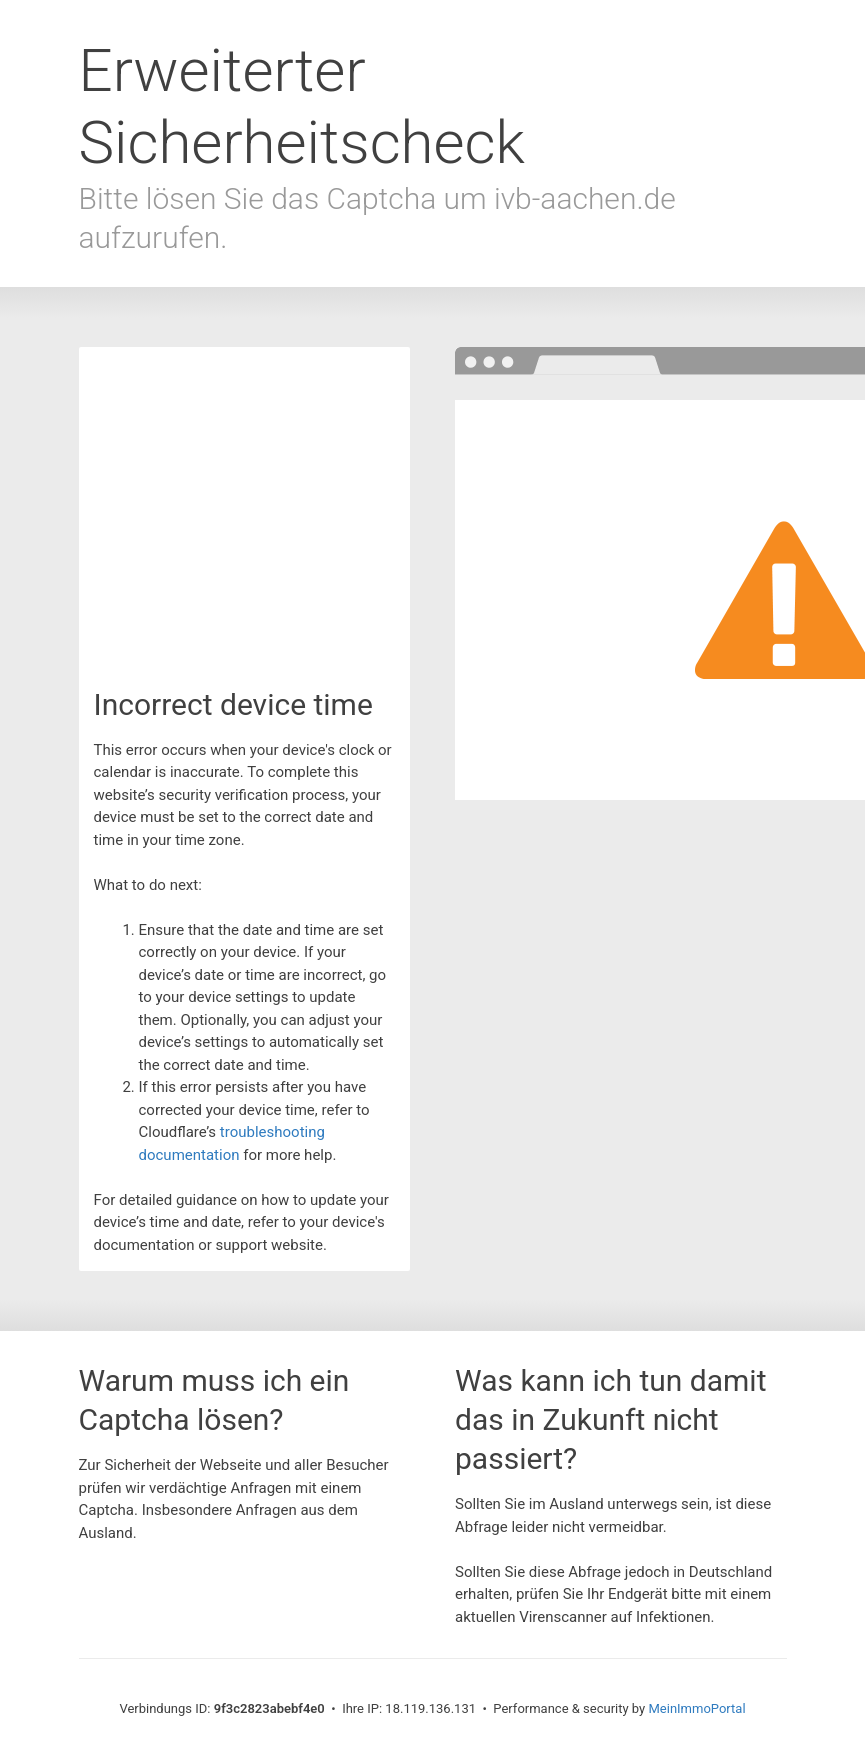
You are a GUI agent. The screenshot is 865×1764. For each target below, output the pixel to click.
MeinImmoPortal (696, 1708)
